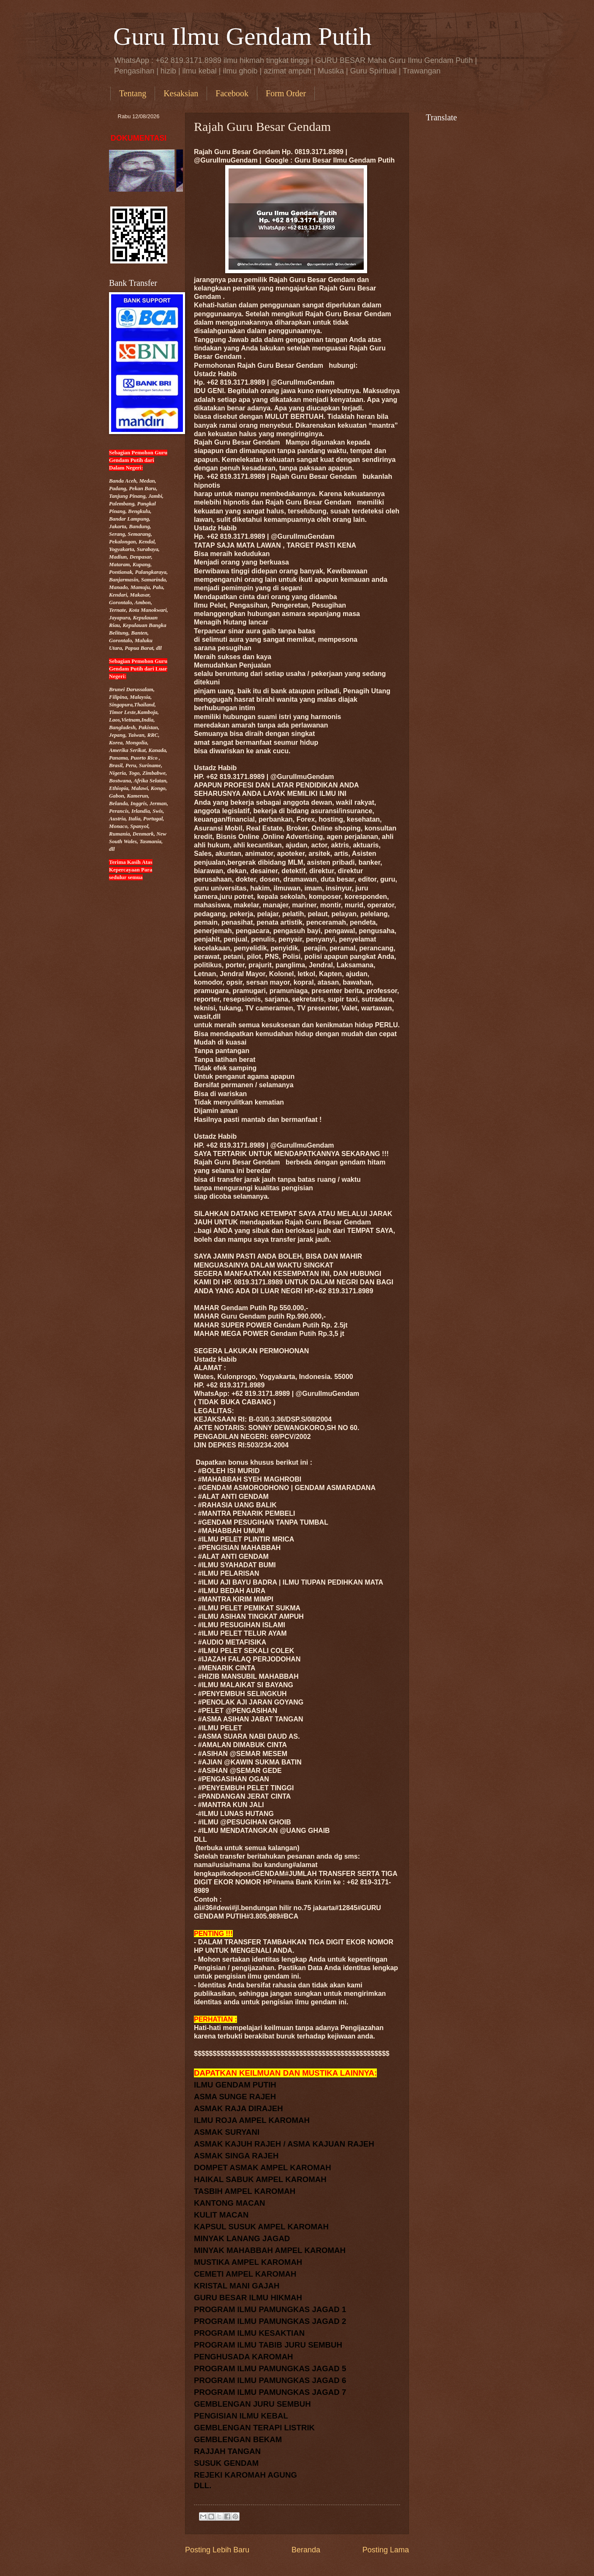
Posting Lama (385, 2550)
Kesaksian (180, 93)
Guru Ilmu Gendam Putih (242, 36)
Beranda (306, 2550)
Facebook (231, 93)
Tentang (132, 93)
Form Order (286, 93)
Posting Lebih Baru (217, 2550)
